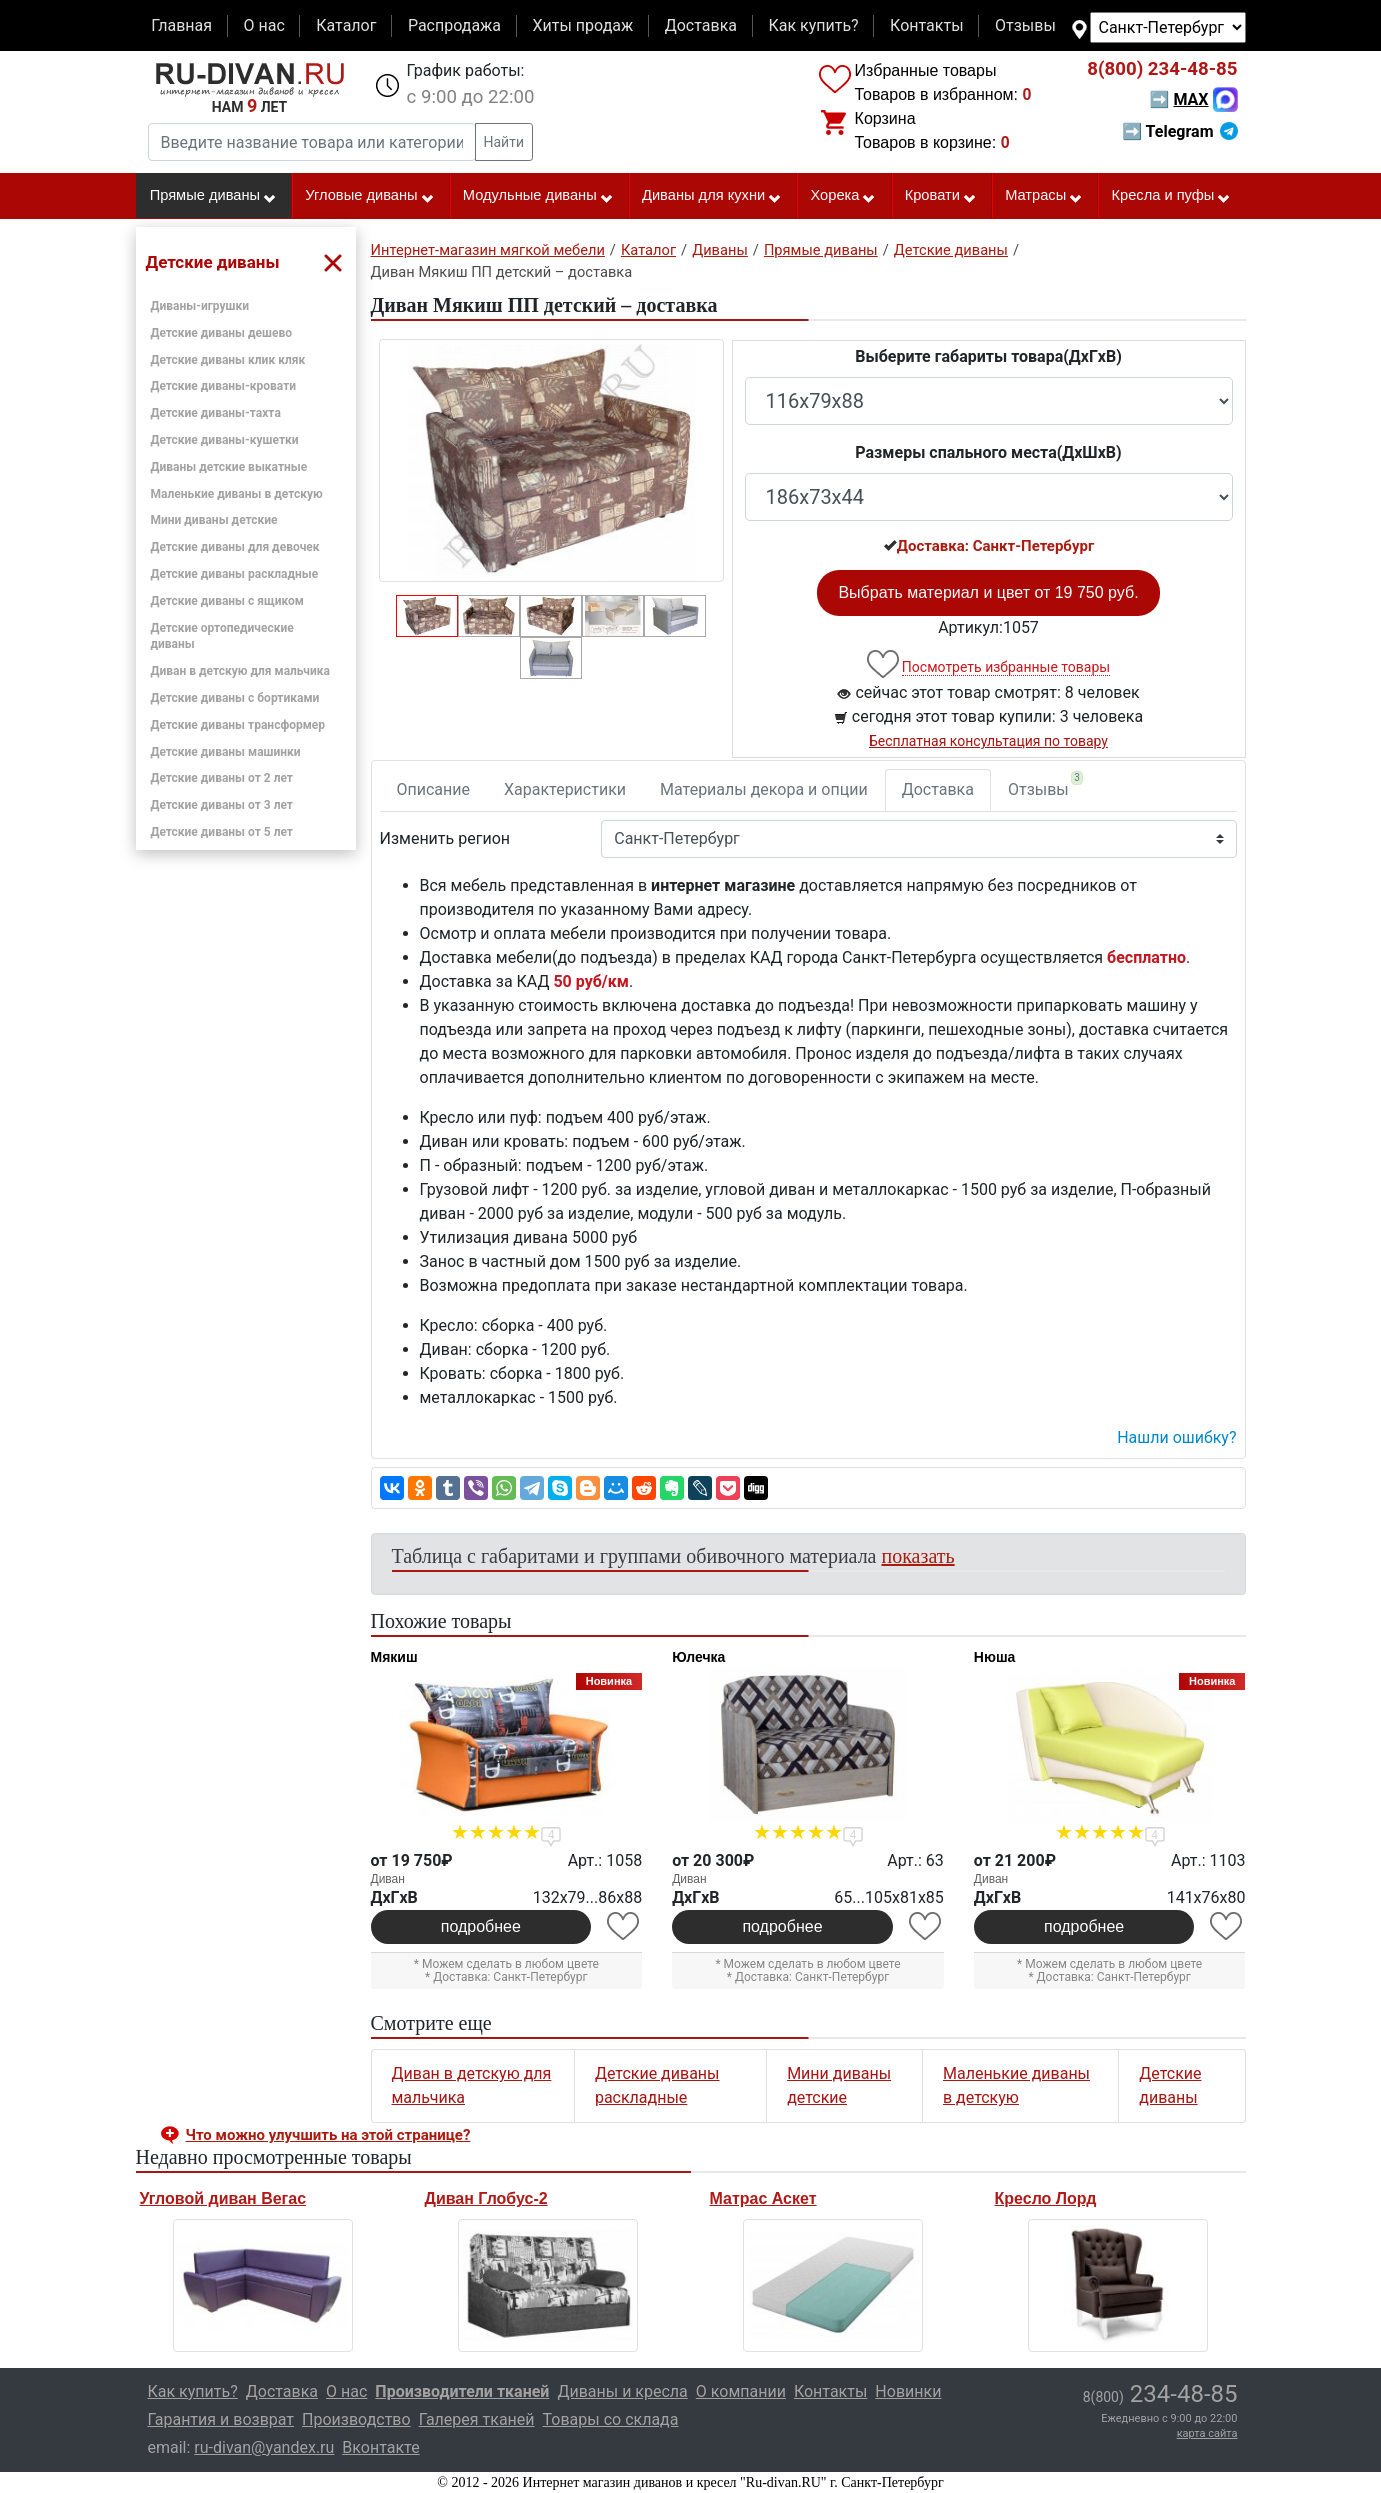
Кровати (941, 196)
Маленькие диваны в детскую (237, 494)
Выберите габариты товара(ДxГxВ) (988, 356)
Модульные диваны (538, 196)
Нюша (995, 1657)
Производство (356, 2419)
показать (918, 1556)
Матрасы (1044, 196)
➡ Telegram (1179, 131)
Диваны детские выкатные (229, 467)
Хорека (843, 196)
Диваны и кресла (622, 2391)
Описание (434, 789)
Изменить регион (445, 838)
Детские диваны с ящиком (227, 601)
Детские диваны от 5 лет (222, 832)
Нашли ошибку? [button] (1176, 1437)
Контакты (926, 25)
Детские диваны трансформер (238, 725)
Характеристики (565, 789)
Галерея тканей (477, 2419)
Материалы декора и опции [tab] (764, 789)
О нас (263, 25)
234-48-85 (1162, 69)
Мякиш (394, 1657)
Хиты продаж (583, 25)
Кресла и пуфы (1171, 196)
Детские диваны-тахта (216, 413)
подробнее (481, 1926)
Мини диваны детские (214, 520)
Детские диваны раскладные (235, 574)
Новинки (908, 2391)
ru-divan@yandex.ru (264, 2447)
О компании (741, 2391)
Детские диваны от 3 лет (222, 805)
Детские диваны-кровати (224, 386)
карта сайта (1207, 2433)
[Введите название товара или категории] (312, 142)
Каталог (346, 25)
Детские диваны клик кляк (228, 360)
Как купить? (813, 25)
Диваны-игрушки (200, 306)
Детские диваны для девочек (235, 547)
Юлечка (698, 1657)
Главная (181, 25)
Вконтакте (380, 2447)
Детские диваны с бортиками (235, 698)
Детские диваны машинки (226, 752)
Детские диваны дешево (222, 333)
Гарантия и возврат (221, 2419)
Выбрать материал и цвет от (988, 592)
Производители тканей (462, 2391)
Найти (504, 142)
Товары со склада (611, 2419)
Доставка (701, 25)
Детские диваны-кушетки (225, 440)
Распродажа (454, 25)
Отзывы (1025, 25)
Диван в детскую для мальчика (240, 671)
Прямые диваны (213, 196)
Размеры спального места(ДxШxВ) (988, 452)
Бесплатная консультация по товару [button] (988, 741)
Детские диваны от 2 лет (222, 778)
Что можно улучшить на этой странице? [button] (328, 2135)
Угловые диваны (369, 196)
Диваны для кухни (712, 196)
